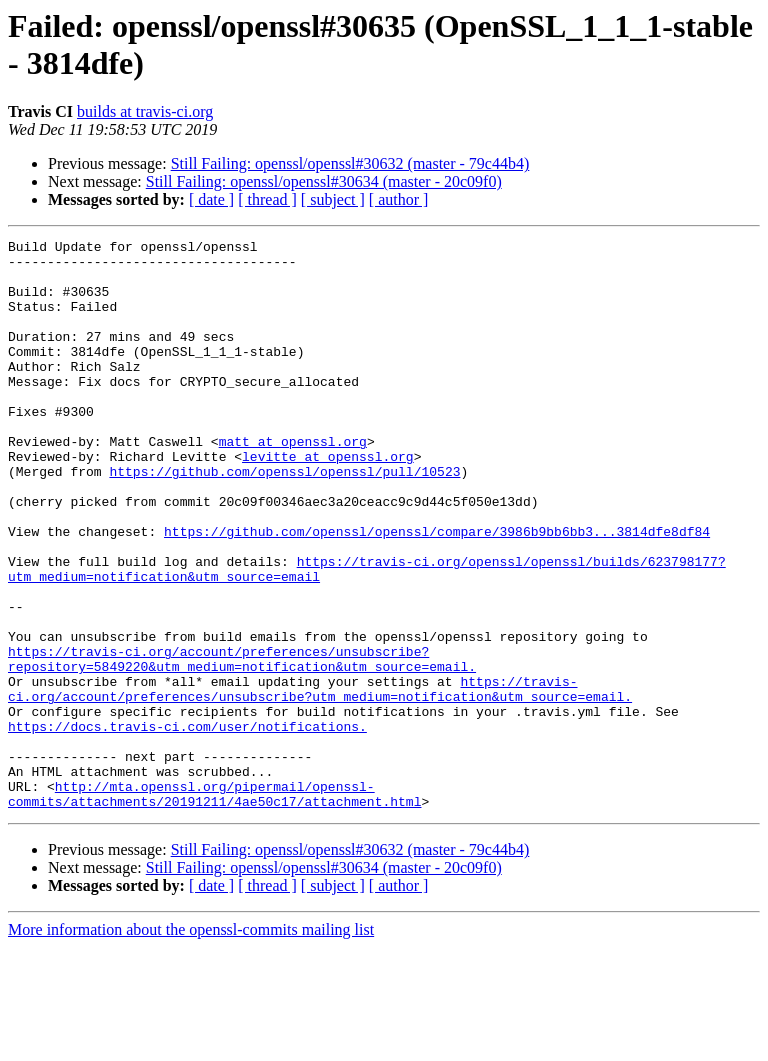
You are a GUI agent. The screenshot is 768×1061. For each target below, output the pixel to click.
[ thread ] (267, 199)
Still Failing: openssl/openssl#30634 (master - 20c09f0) (324, 181)
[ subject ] (333, 199)
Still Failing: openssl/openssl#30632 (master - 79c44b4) (350, 163)
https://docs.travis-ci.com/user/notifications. (187, 825)
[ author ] (399, 199)
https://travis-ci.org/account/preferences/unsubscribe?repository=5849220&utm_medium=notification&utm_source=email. (242, 744)
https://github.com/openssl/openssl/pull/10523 (284, 519)
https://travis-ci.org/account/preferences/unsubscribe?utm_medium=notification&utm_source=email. (320, 780)
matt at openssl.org (293, 483)
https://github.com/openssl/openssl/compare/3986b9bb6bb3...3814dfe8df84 (437, 591)
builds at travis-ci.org (145, 111)
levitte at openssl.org (328, 501)
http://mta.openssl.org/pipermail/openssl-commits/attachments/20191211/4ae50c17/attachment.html (214, 906)
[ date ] (211, 199)
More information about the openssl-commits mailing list (191, 1043)
